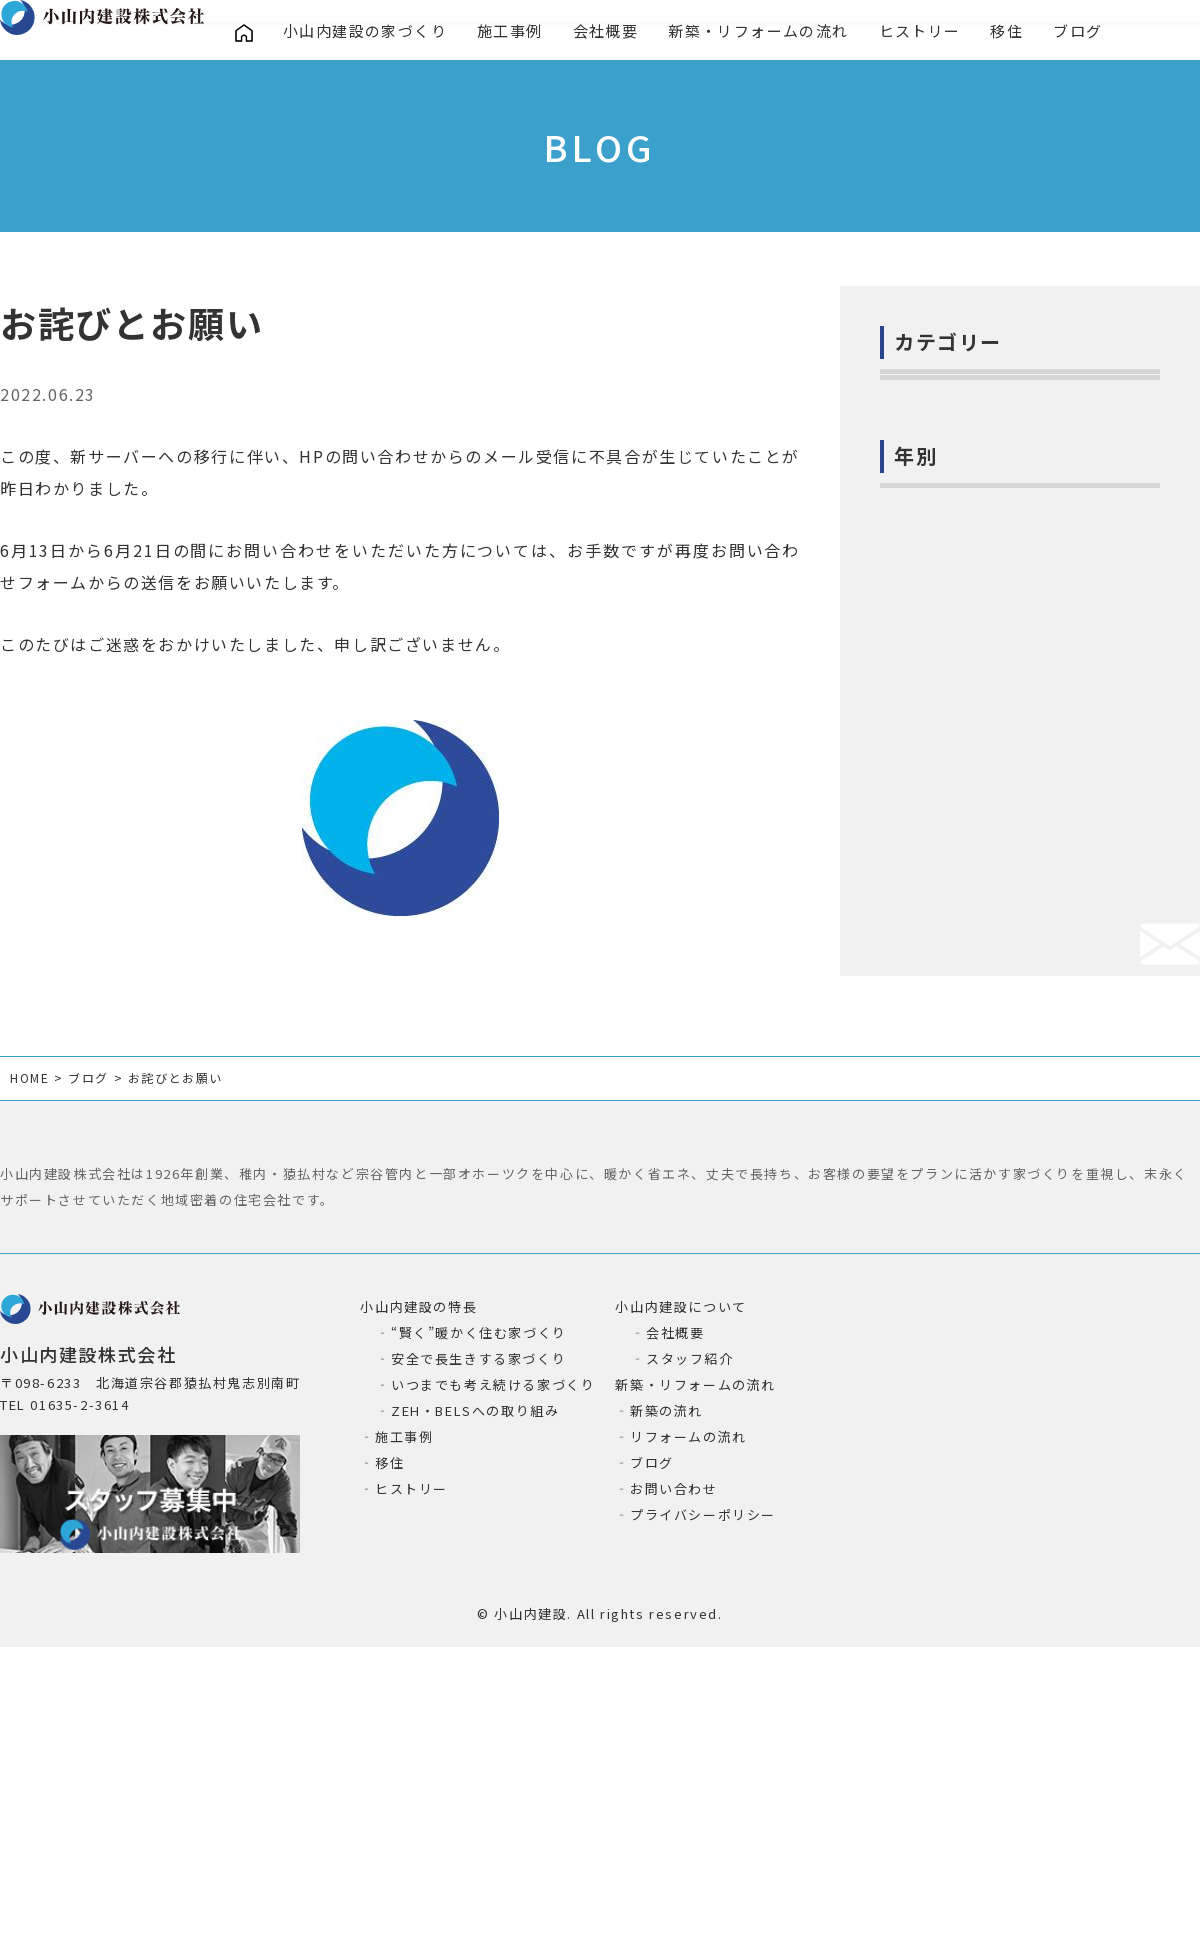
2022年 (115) (941, 1086)
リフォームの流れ (688, 1716)
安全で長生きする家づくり (478, 1638)
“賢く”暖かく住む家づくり (479, 1612)
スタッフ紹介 (690, 1638)
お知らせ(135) (942, 481)
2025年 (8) (931, 949)
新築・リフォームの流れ (763, 32)
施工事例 (512, 32)
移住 (1013, 32)
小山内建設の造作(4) (964, 572)
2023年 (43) (936, 1040)
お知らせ (171, 402)
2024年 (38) (936, 995)
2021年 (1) (931, 1131)
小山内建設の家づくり (366, 32)
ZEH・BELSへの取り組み (475, 1690)
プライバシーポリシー (703, 1794)
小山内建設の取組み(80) (977, 527)
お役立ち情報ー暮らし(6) (980, 709)
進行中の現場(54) (953, 618)
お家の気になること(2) (972, 436)
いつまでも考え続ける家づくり (493, 1664)
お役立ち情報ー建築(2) (972, 664)
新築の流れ (666, 1690)
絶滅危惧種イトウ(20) (969, 800)
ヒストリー (925, 32)
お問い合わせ (674, 1768)
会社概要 (608, 32)
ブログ (1086, 32)
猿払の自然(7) (941, 755)
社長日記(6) (933, 390)
